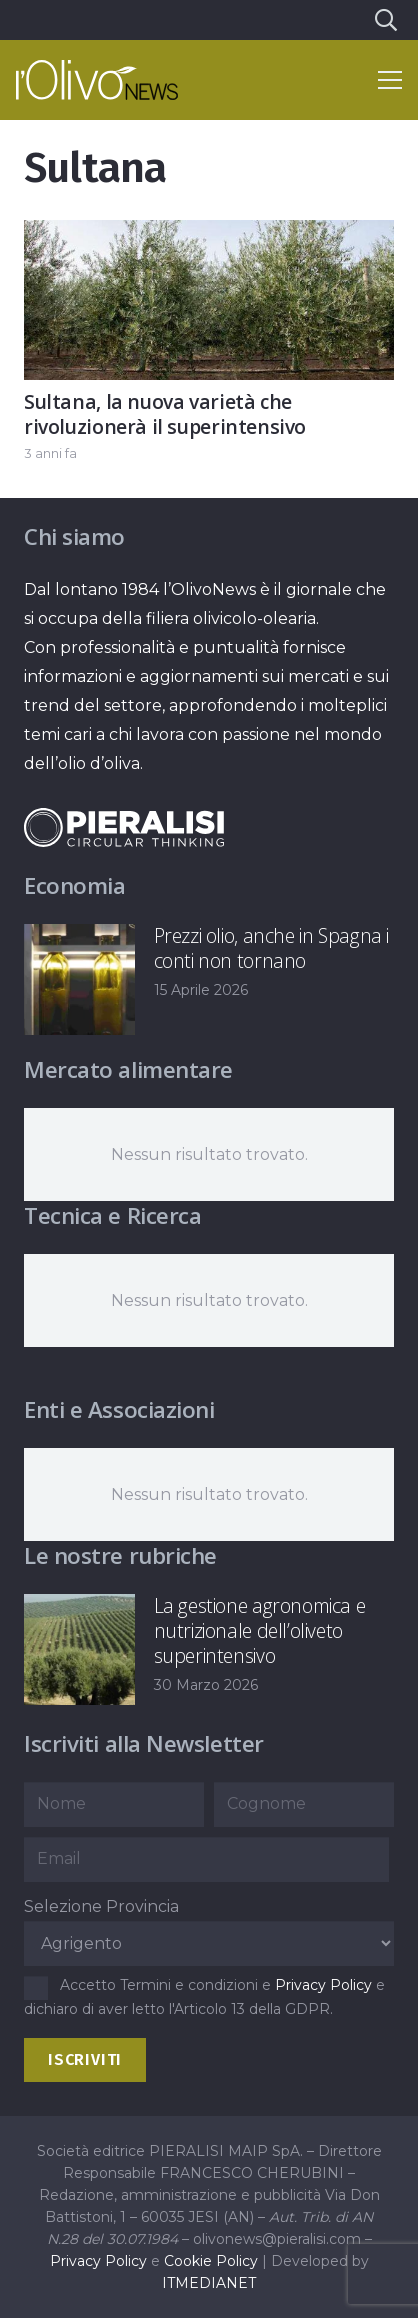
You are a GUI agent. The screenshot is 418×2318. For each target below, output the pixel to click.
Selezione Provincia (101, 1906)
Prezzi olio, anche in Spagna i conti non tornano (271, 948)
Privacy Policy (323, 1985)
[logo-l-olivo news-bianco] (97, 80)
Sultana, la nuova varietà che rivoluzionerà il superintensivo (165, 414)
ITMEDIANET (209, 2283)
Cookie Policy (211, 2261)
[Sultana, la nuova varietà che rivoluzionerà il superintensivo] (209, 234)
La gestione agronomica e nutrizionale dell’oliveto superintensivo (260, 1630)
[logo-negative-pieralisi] (124, 827)
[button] (385, 20)
